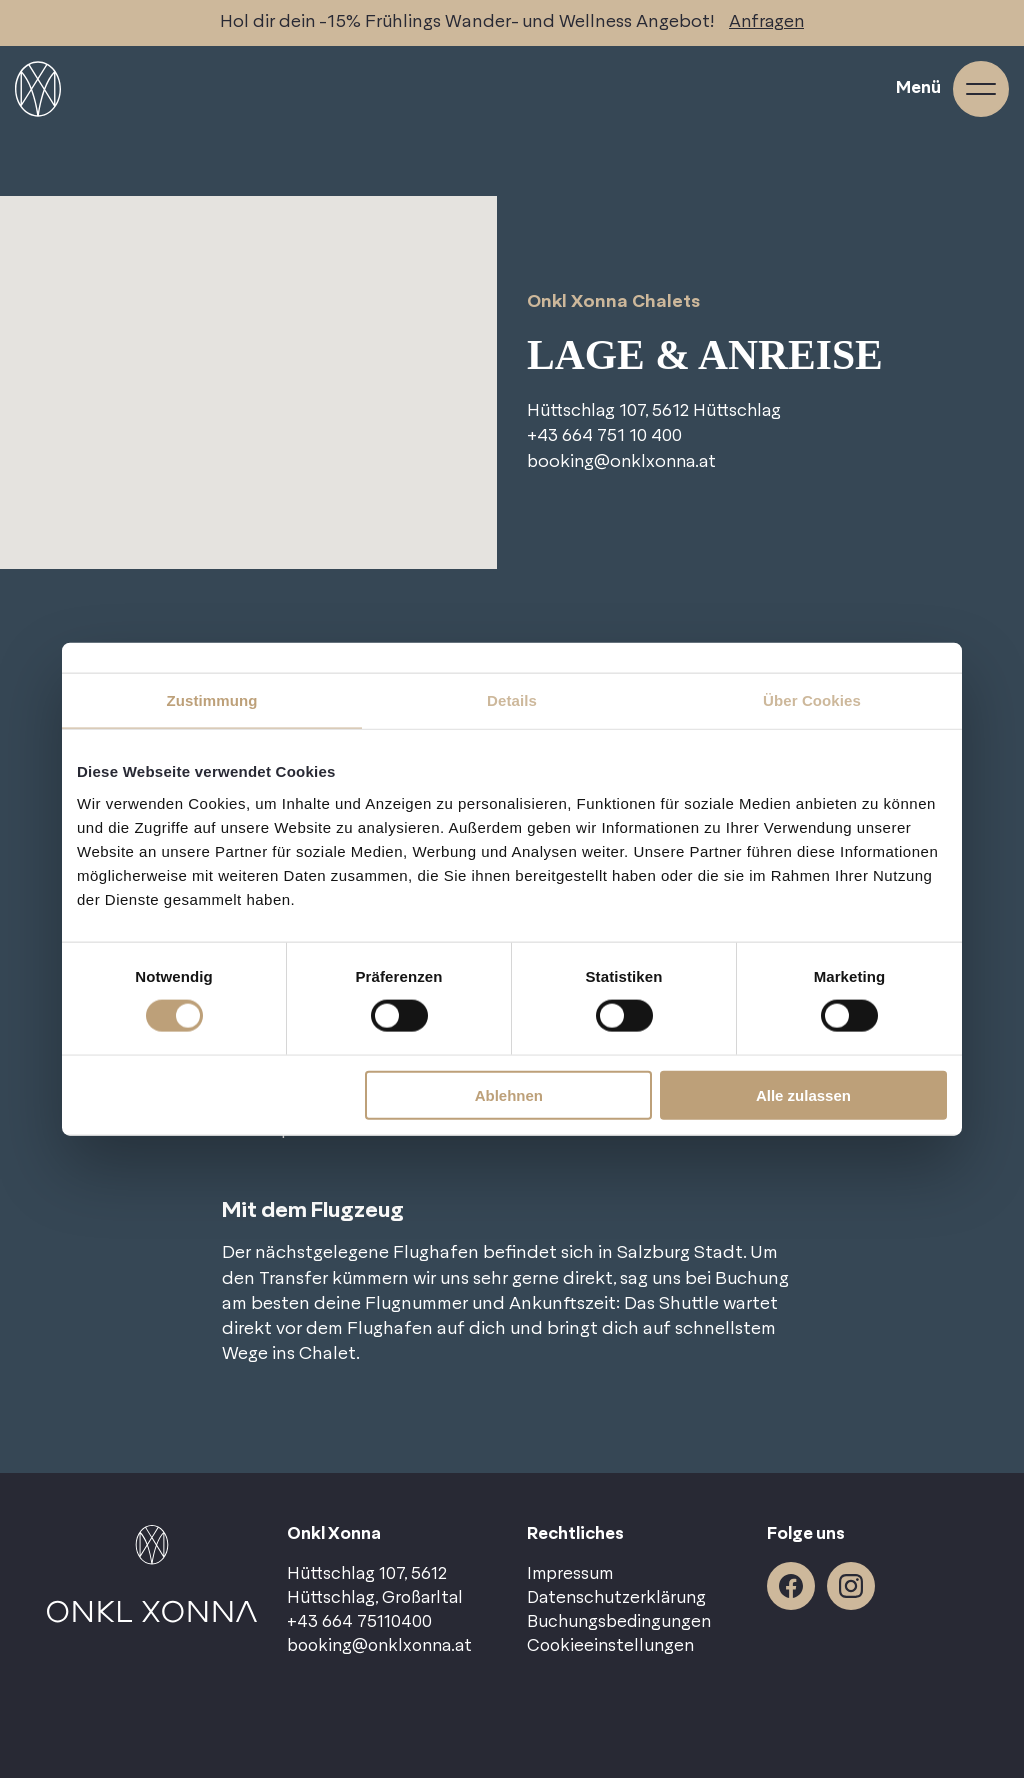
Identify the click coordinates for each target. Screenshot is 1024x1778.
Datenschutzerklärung (616, 1598)
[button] (249, 350)
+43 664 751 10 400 (607, 436)
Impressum (570, 1574)
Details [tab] (512, 700)
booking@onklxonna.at (625, 461)
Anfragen (767, 22)
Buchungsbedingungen (619, 1622)
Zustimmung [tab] (212, 700)
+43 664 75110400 (359, 1622)
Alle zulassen (803, 1094)
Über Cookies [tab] (812, 700)
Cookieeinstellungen (610, 1646)
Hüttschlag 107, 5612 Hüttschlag (657, 411)
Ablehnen (509, 1094)
